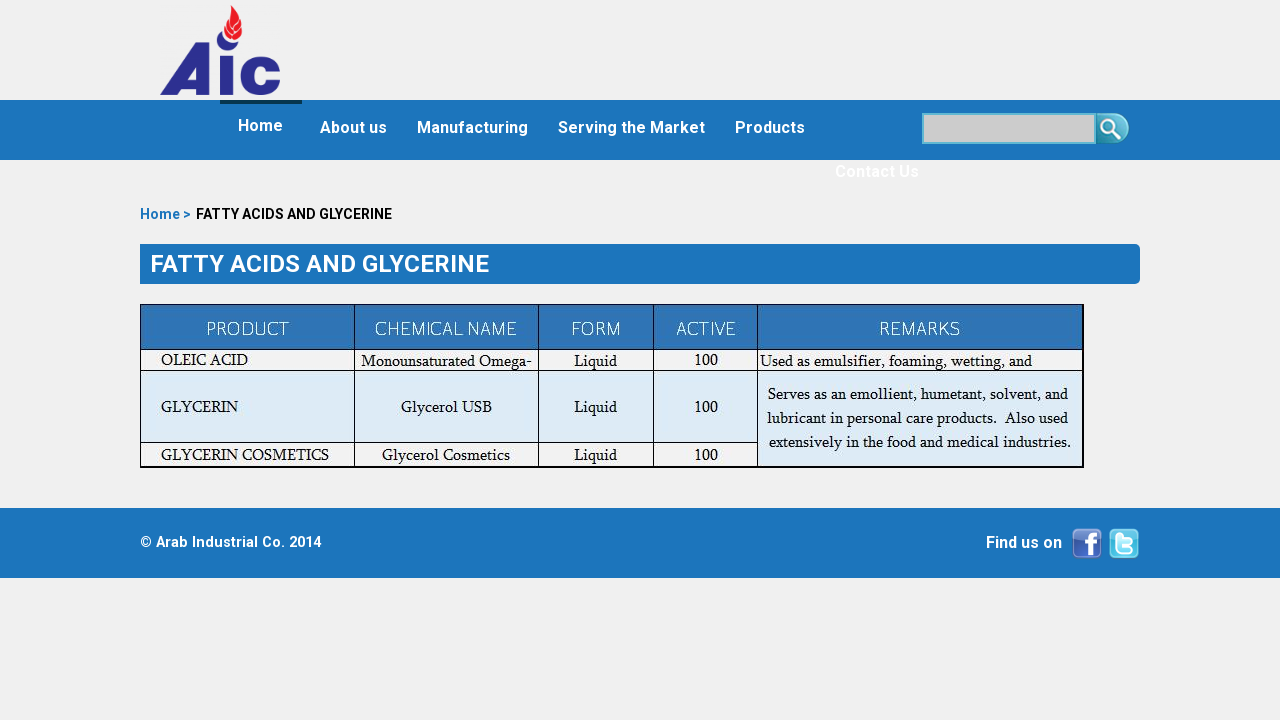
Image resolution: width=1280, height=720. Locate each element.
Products (770, 127)
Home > (165, 214)
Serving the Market (631, 127)
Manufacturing (472, 127)
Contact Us (877, 171)
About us (353, 127)
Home (260, 125)
